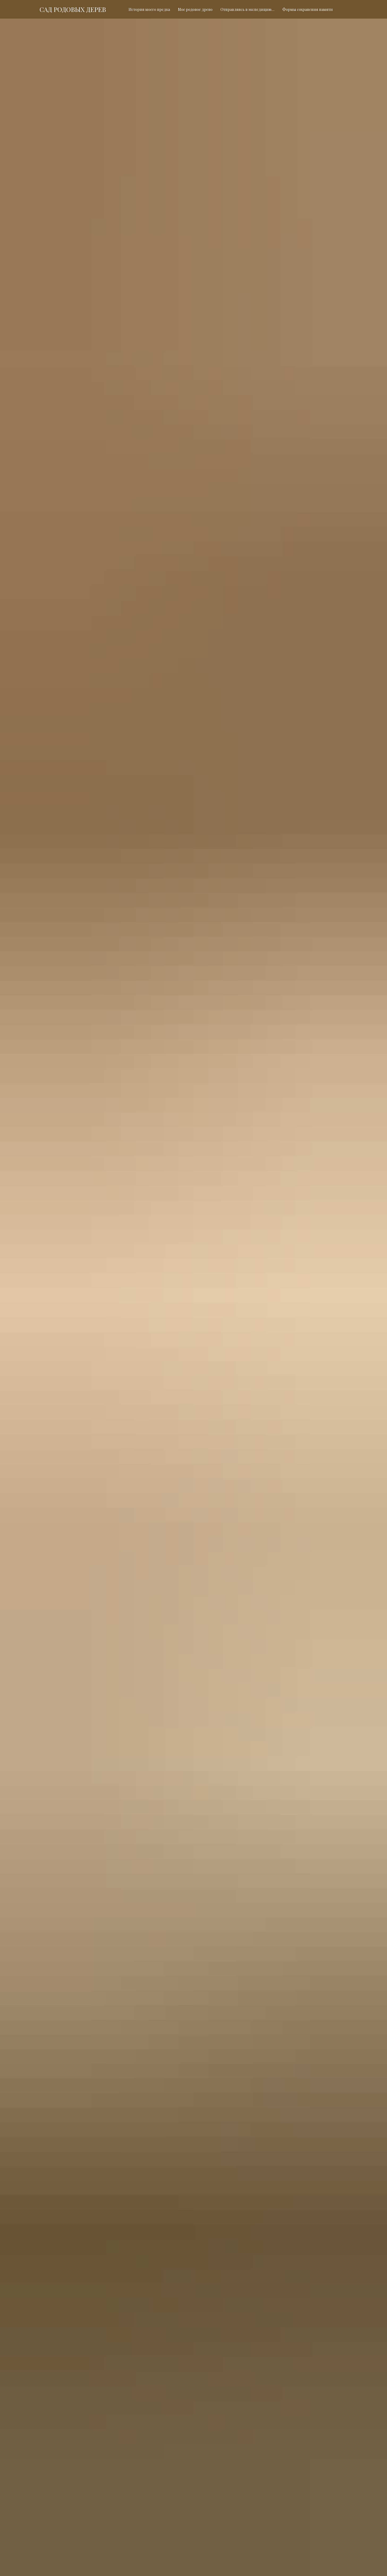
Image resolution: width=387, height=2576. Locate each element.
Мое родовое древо (195, 9)
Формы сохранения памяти (307, 9)
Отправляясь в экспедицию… (247, 9)
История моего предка (149, 9)
